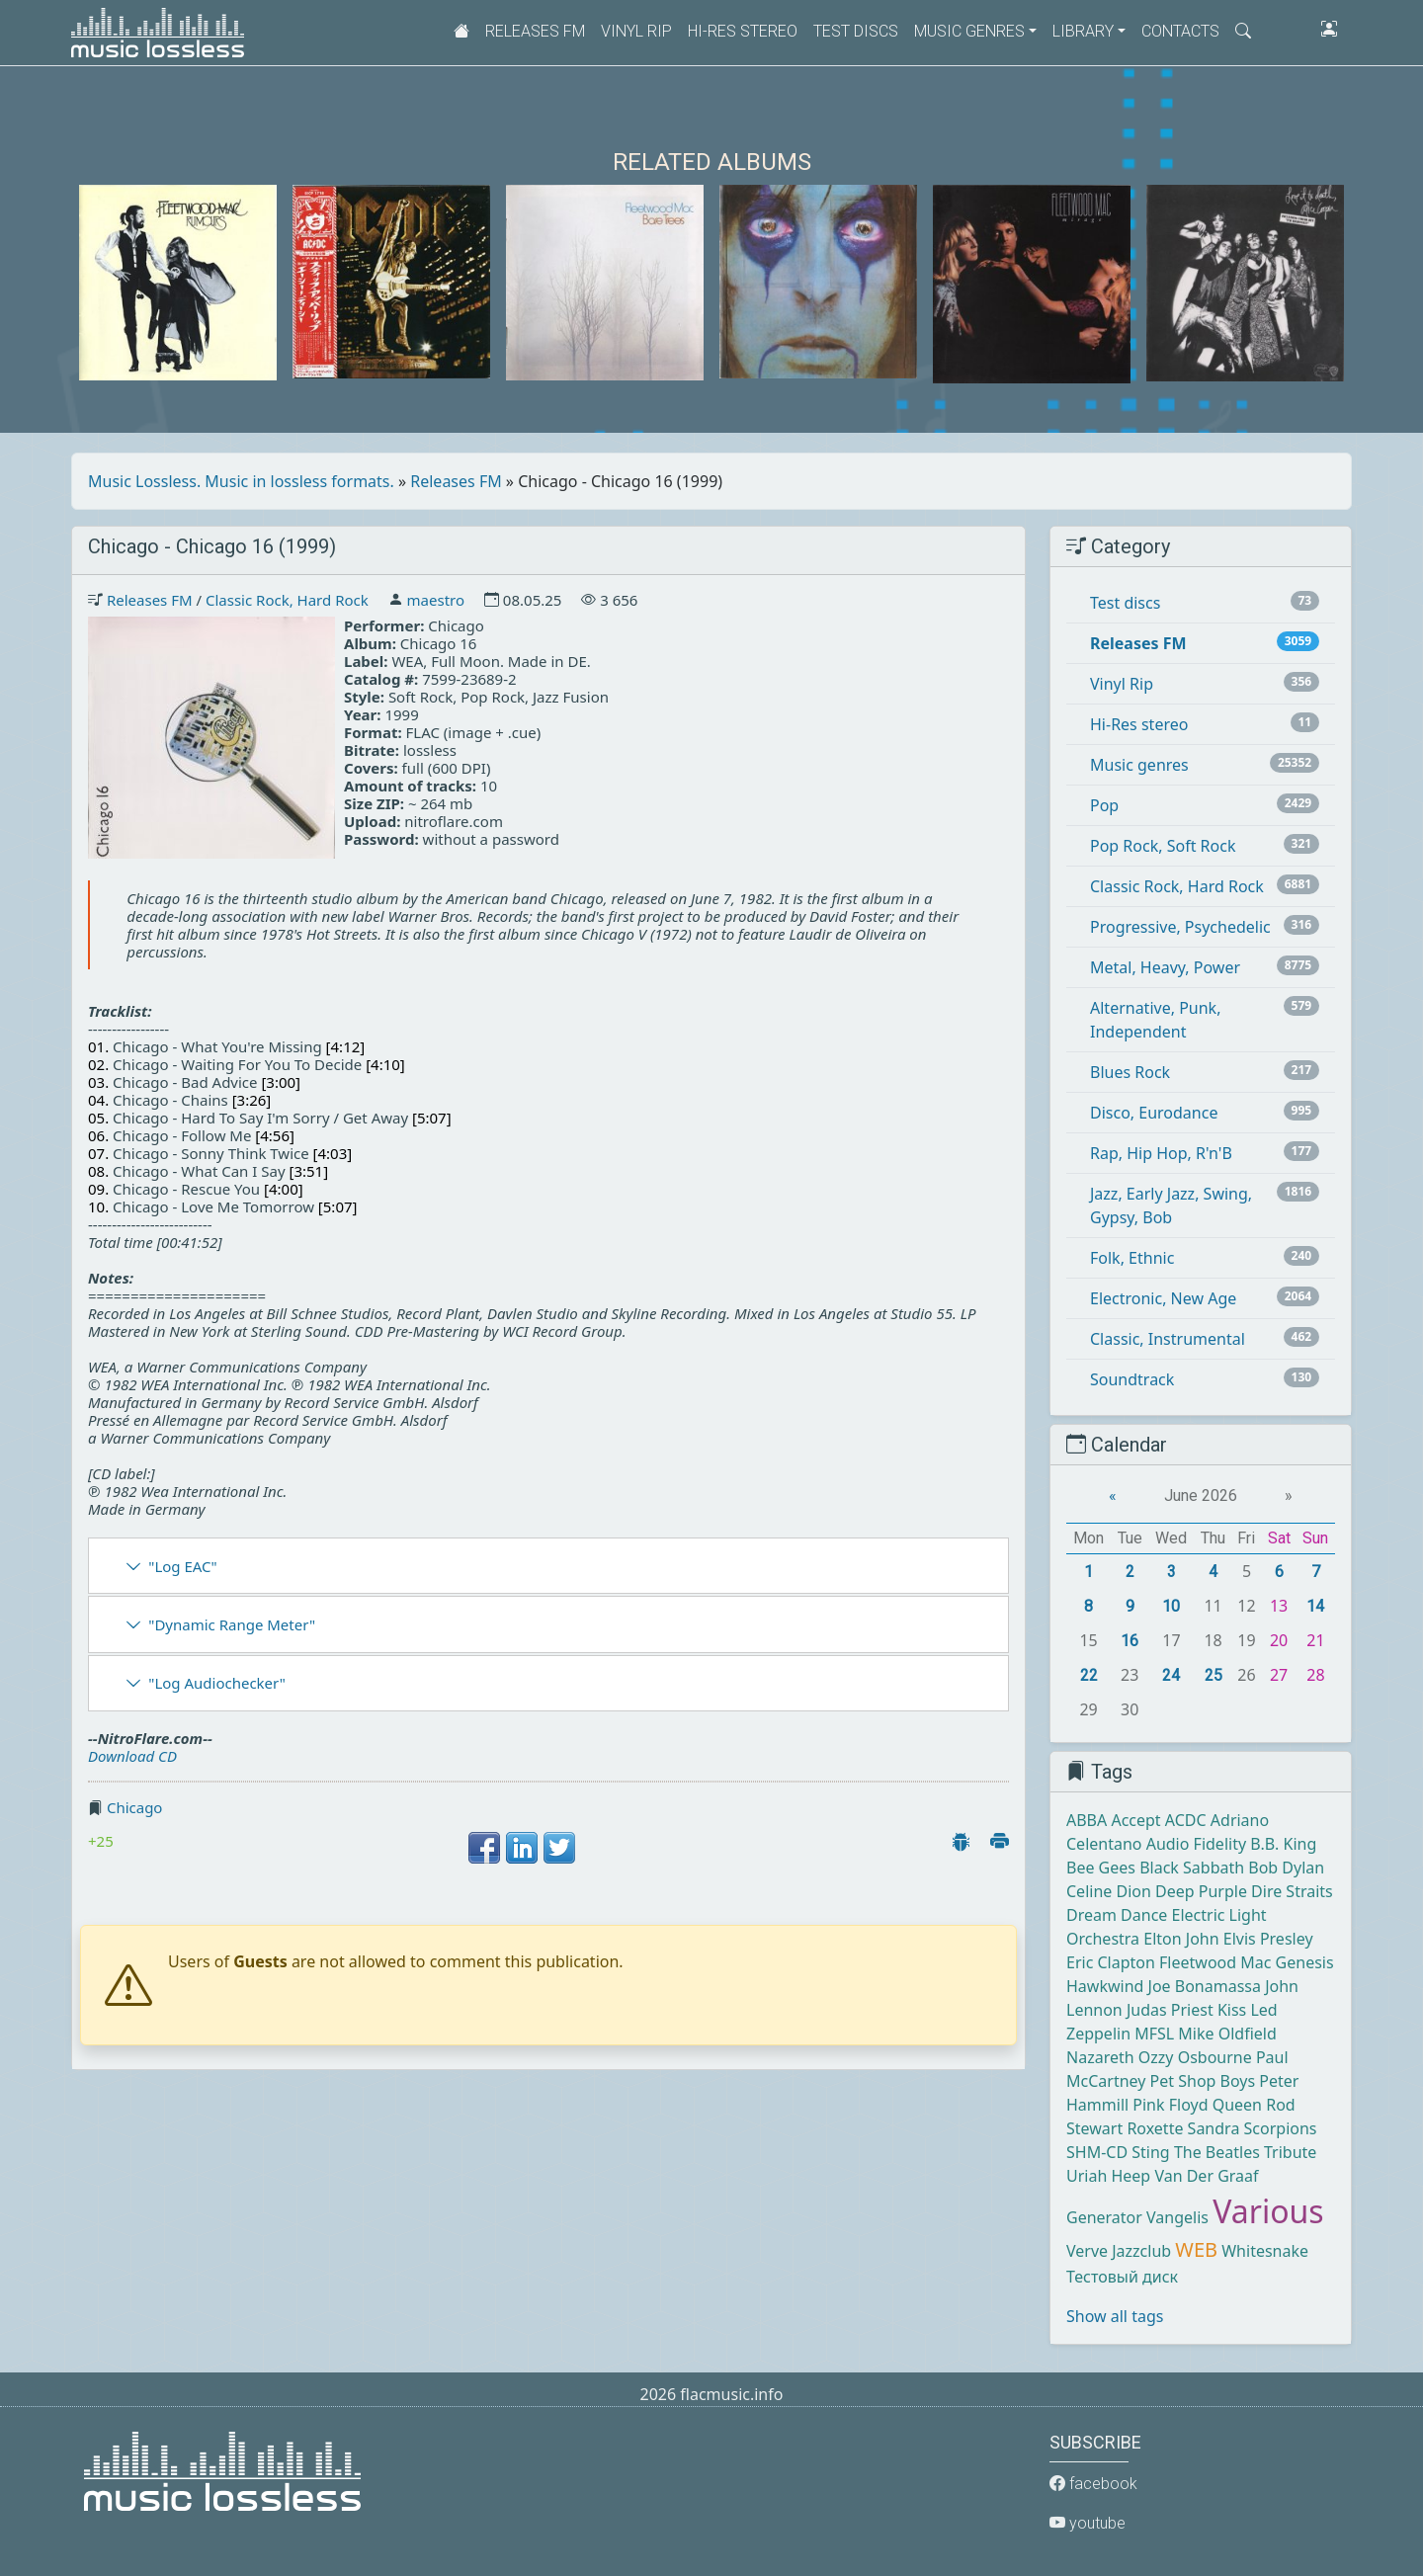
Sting (1150, 2152)
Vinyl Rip (636, 31)
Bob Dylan (1286, 1867)
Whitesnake (1264, 2251)
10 (1171, 1606)
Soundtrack (1132, 1379)
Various (1268, 2211)
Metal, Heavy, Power (1165, 967)
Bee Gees (1100, 1867)
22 (1089, 1675)
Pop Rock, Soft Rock (1162, 846)
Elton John (1180, 1939)
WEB (1196, 2249)
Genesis (1305, 1962)
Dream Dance (1116, 1915)
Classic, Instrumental (1167, 1339)
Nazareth (1100, 2057)
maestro (435, 600)
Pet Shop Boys (1203, 2081)
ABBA (1086, 1820)
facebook (1093, 2483)
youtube (1087, 2523)
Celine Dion (1108, 1891)
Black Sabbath (1191, 1867)
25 (1213, 1675)
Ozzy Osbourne (1195, 2057)
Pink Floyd (1170, 2105)
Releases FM (535, 31)
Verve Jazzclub (1118, 2251)
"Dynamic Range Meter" (231, 1624)
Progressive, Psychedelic (1180, 927)
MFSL (1154, 2033)
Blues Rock (1130, 1072)
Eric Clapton (1110, 1962)
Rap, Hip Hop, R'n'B (1161, 1153)
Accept (1135, 1820)
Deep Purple (1201, 1891)
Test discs (855, 31)
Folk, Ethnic (1132, 1258)
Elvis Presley (1268, 1939)
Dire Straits (1292, 1891)
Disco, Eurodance (1153, 1112)
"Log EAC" (182, 1566)
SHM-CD (1097, 2152)
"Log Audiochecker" (217, 1683)
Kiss (1231, 2010)
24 (1171, 1675)
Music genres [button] (969, 31)
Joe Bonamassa (1204, 1986)
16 (1129, 1640)
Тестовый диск (1122, 2276)
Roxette (1155, 2128)
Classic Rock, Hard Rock (287, 600)
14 (1315, 1606)
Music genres (1139, 765)
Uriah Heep (1108, 2176)
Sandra (1214, 2128)
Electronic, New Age (1163, 1298)
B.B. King (1283, 1844)
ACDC (1186, 1820)
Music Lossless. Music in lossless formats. (241, 481)
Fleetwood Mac (1215, 1962)
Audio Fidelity (1196, 1844)
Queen (1237, 2105)
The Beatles (1217, 2152)
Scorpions (1280, 2128)
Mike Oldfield (1227, 2033)
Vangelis (1177, 2217)
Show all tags (1114, 2316)
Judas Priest (1170, 2010)
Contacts (1180, 31)
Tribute (1290, 2152)
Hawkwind (1104, 1986)
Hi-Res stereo (742, 31)
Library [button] (1083, 31)
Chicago (135, 1807)
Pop (1104, 805)
